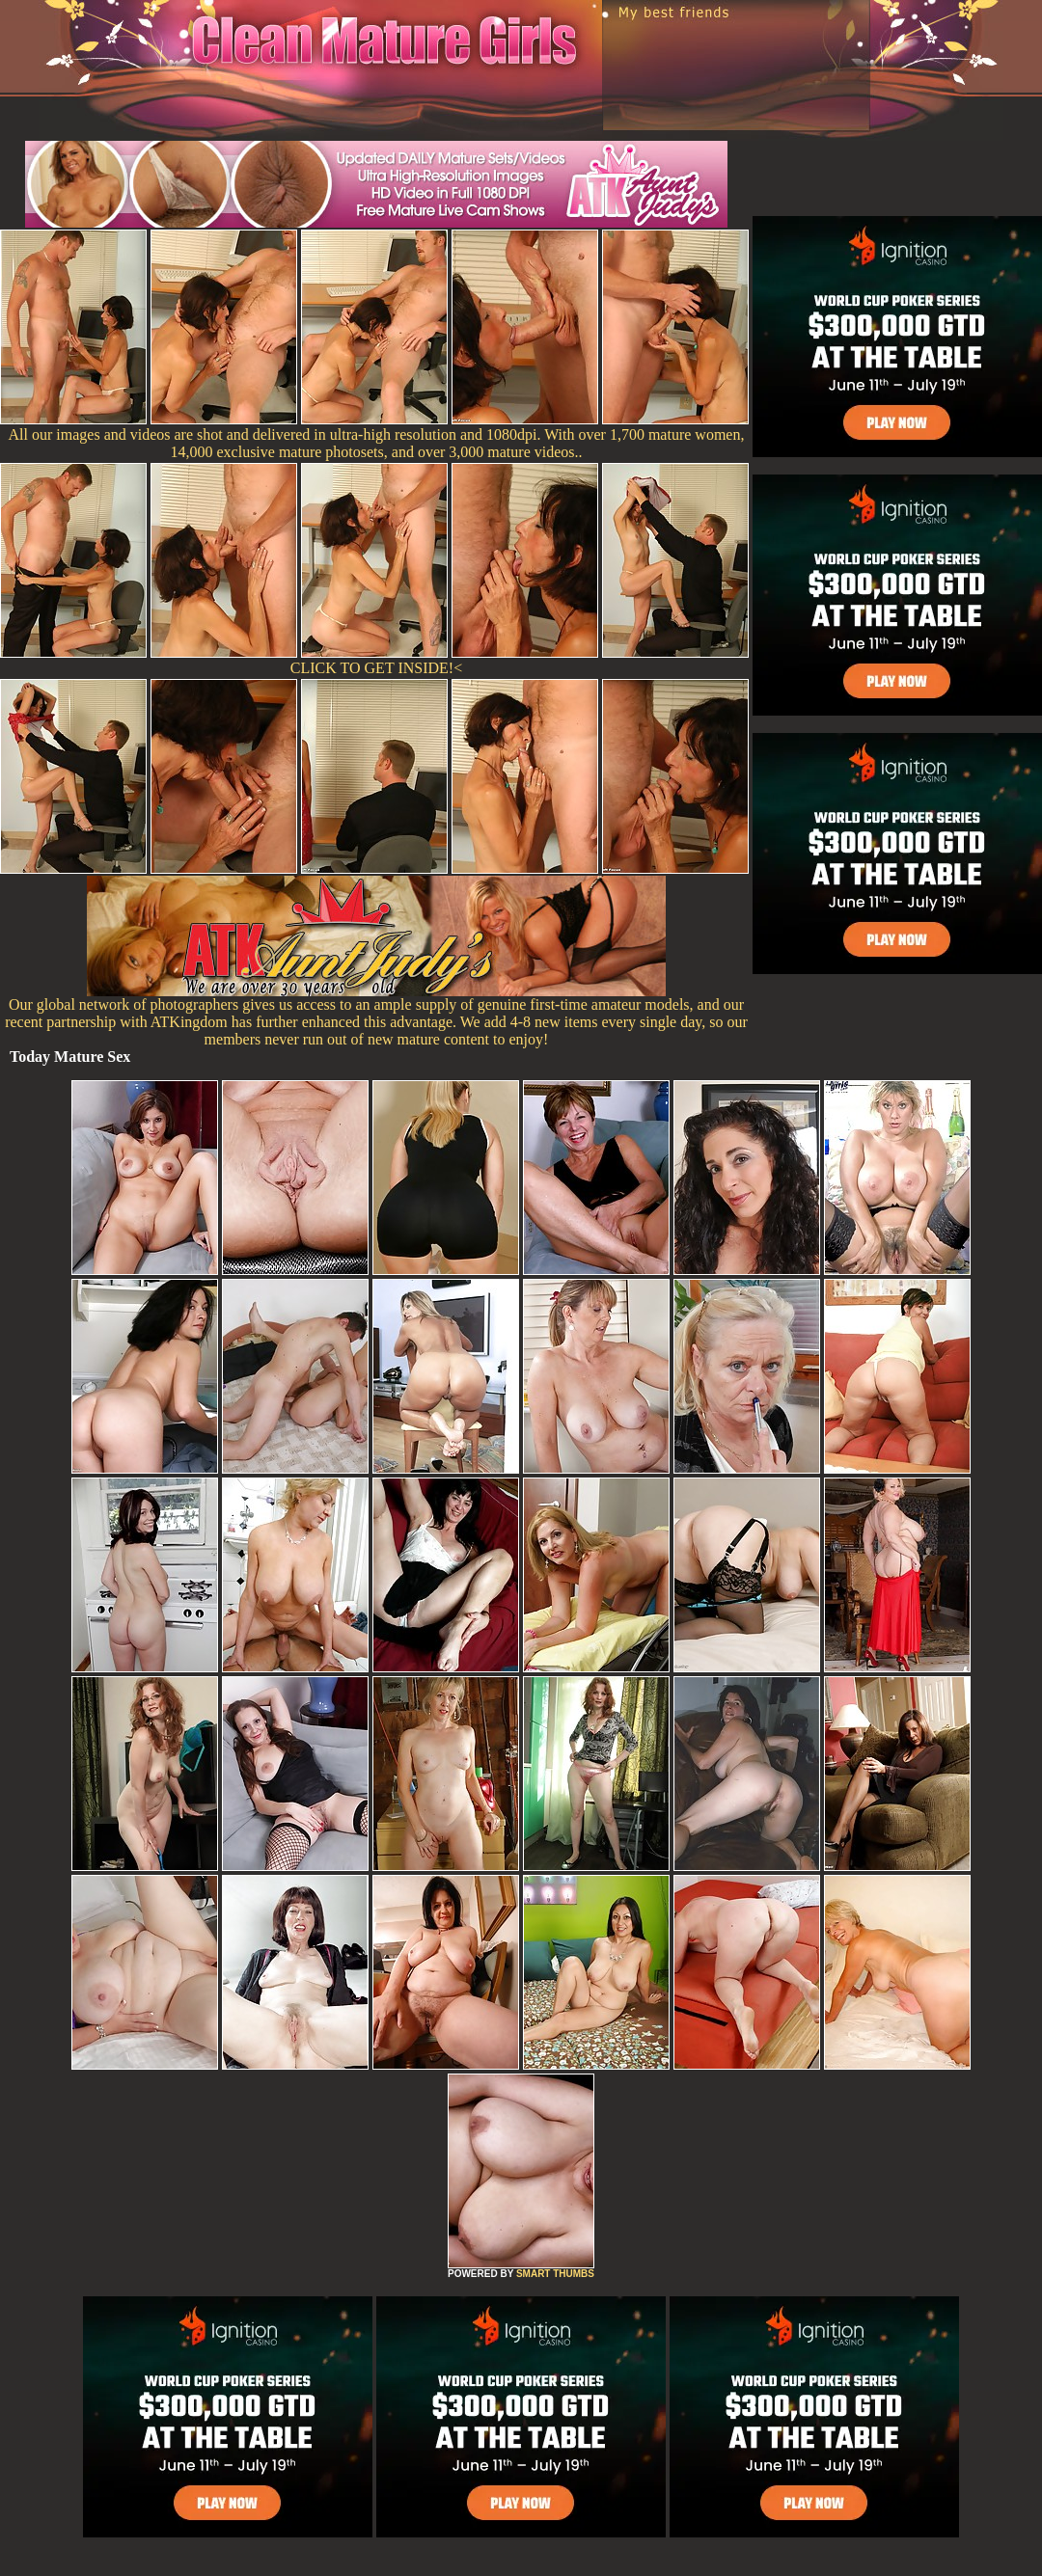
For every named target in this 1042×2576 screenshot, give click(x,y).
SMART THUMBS (555, 2273)
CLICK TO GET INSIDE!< (376, 668)
